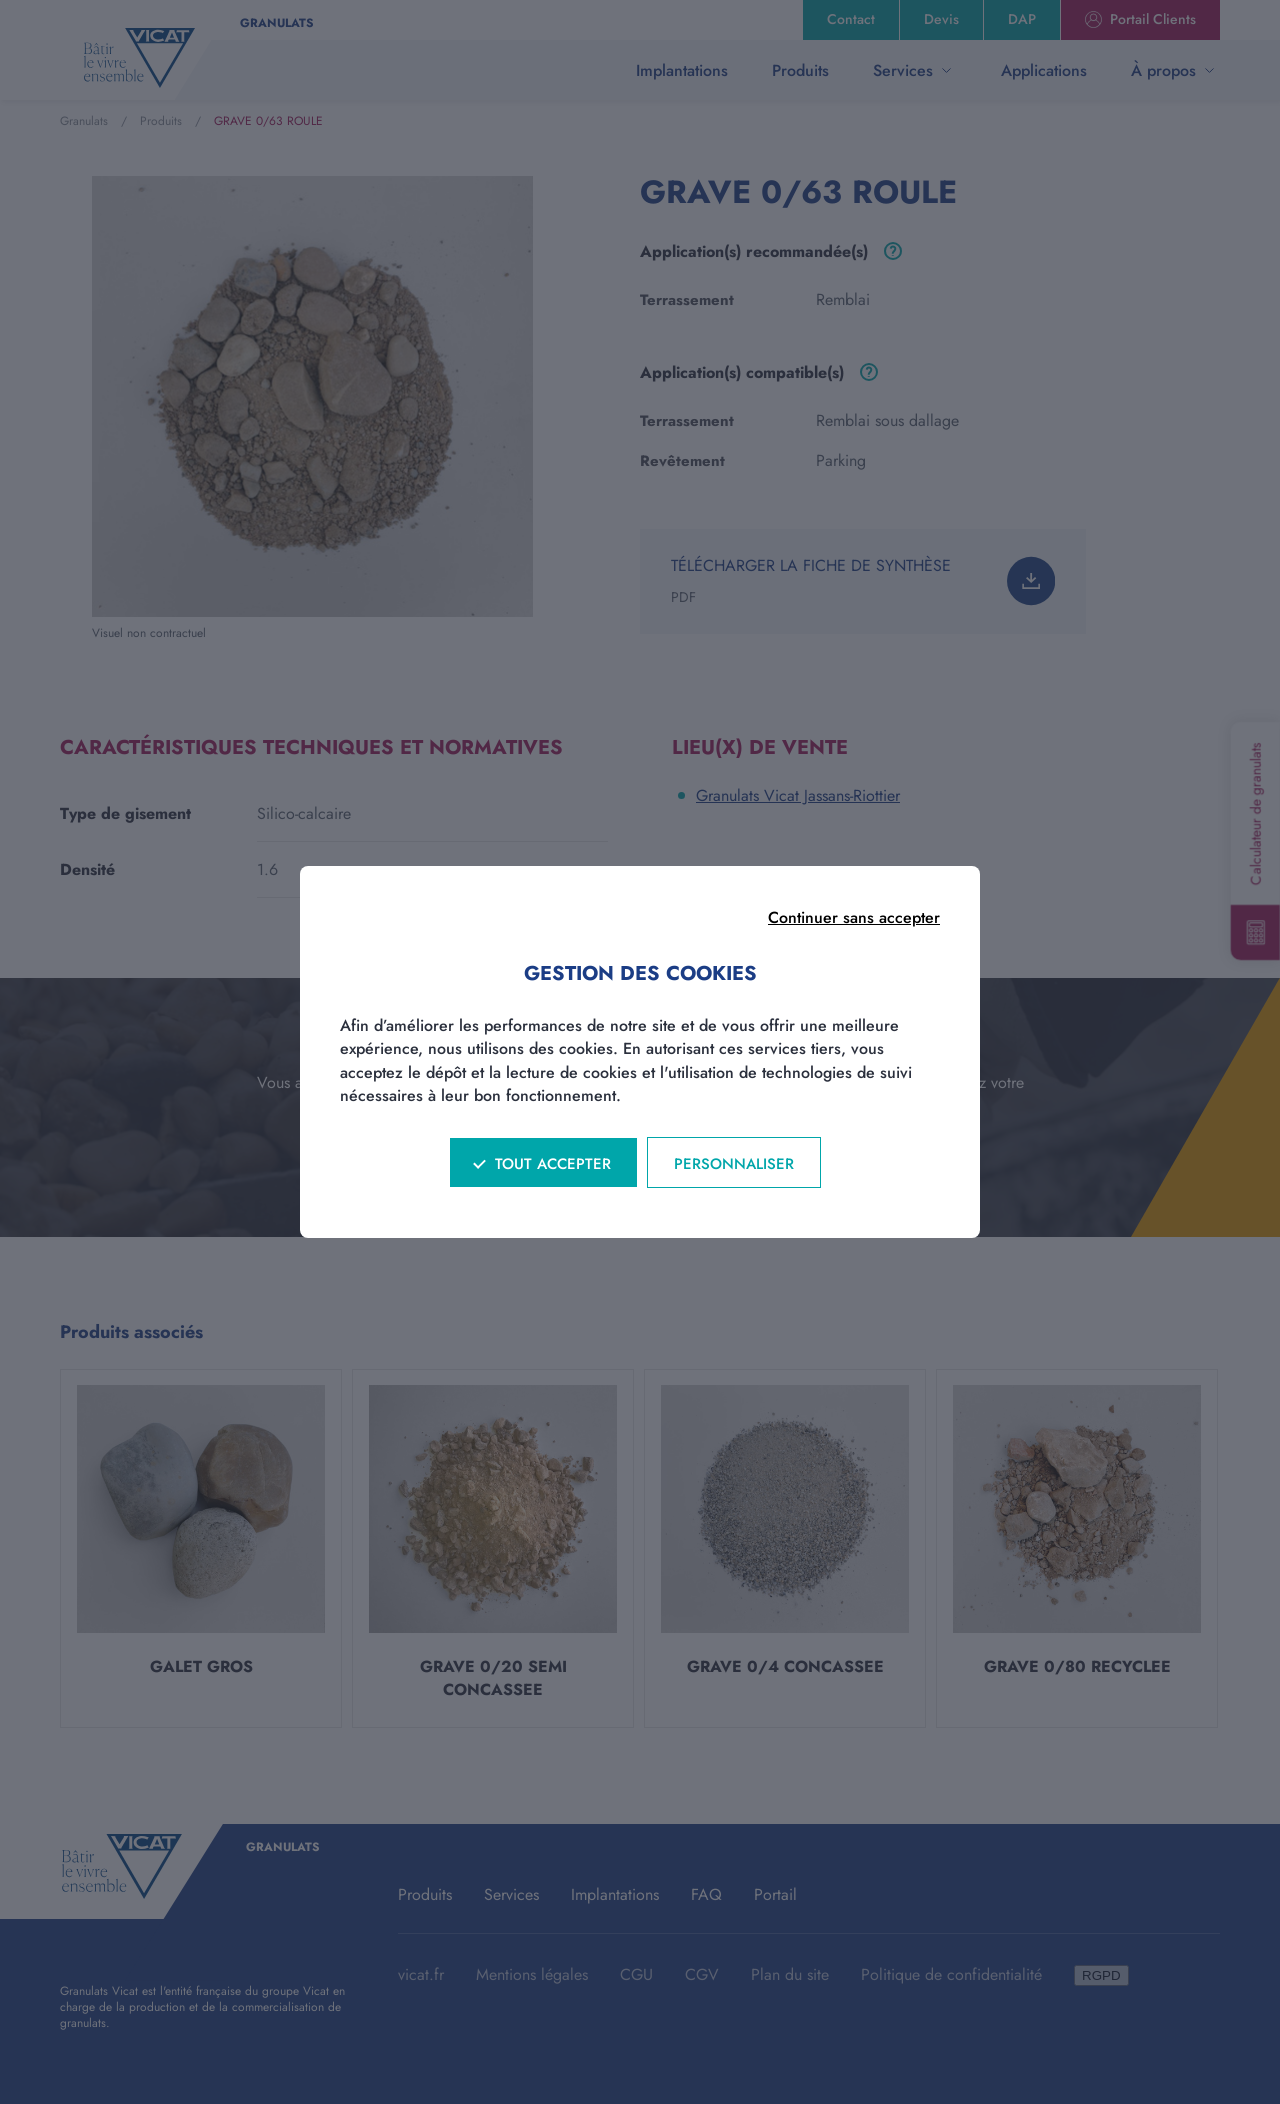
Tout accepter (553, 1164)
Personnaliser (734, 1164)
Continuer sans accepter (854, 917)
